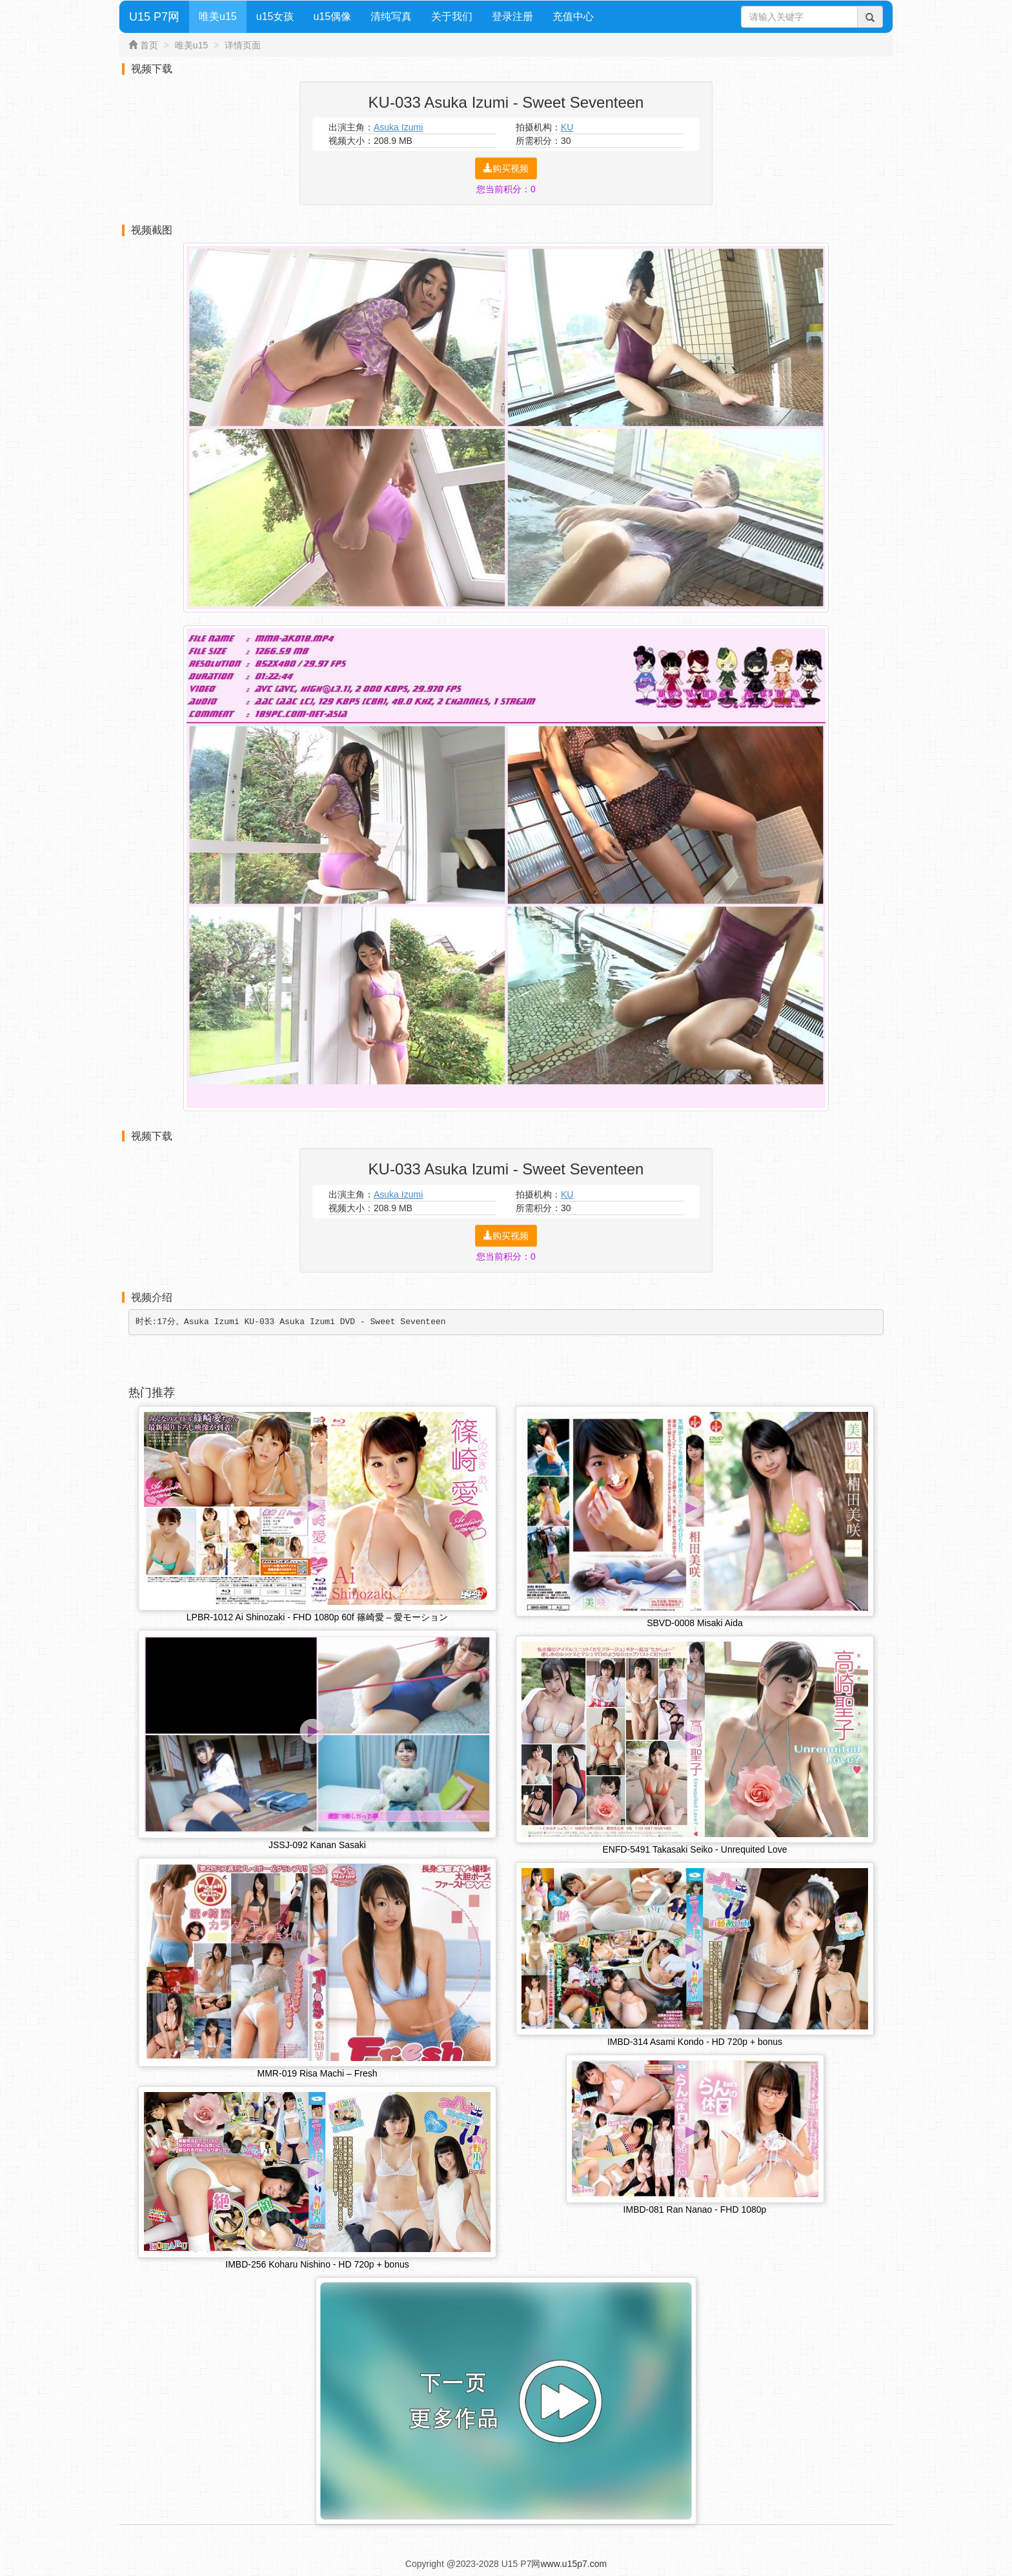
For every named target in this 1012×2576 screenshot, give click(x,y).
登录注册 (512, 16)
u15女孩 (275, 16)
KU (567, 127)
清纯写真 (391, 16)
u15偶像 (332, 16)
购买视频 (506, 168)
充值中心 (573, 16)
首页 (149, 45)
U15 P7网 (154, 16)
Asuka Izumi (398, 127)
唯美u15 (218, 16)
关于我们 (451, 16)
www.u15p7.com (573, 2566)
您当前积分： (506, 189)
